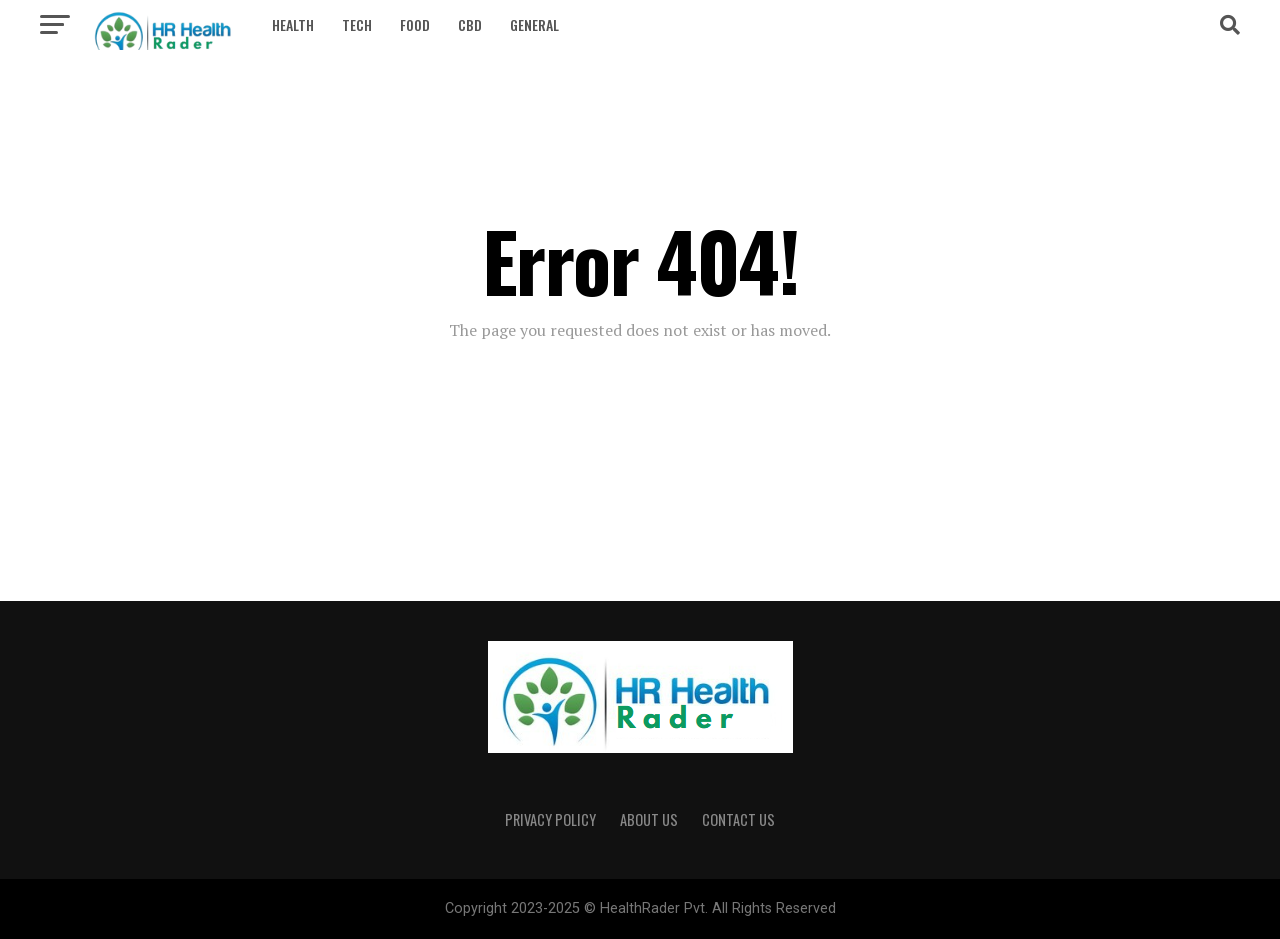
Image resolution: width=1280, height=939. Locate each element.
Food (415, 24)
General (534, 24)
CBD (470, 24)
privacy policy (550, 819)
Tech (357, 24)
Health (293, 24)
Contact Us (738, 819)
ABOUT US (649, 819)
